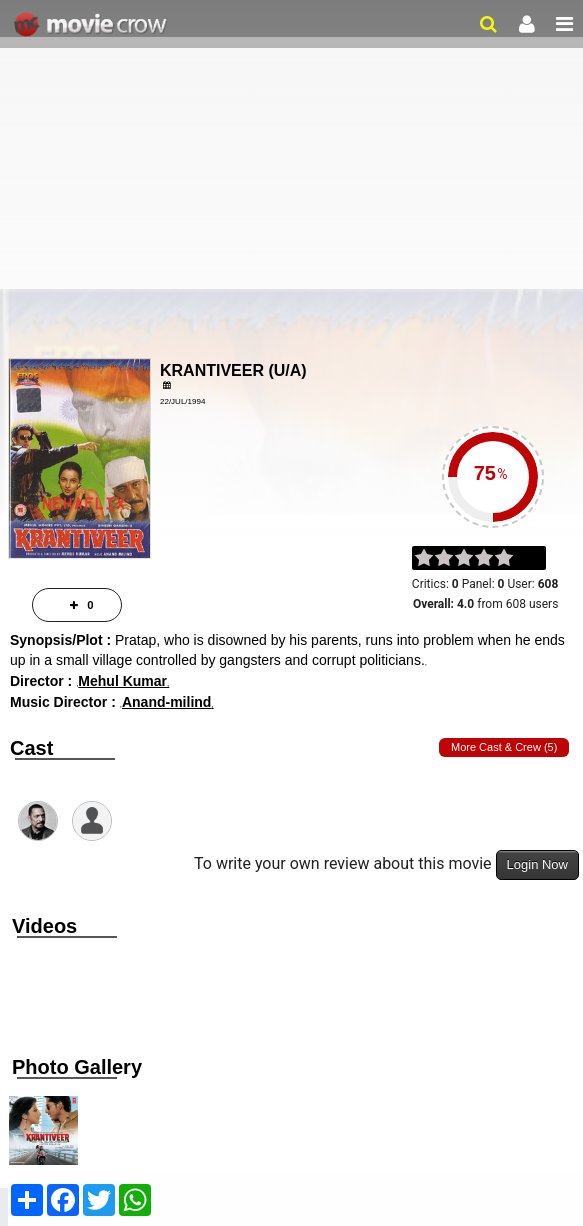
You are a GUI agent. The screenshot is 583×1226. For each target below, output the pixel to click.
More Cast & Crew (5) (504, 747)
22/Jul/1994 (182, 401)
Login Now (537, 864)
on (513, 559)
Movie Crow (92, 25)
